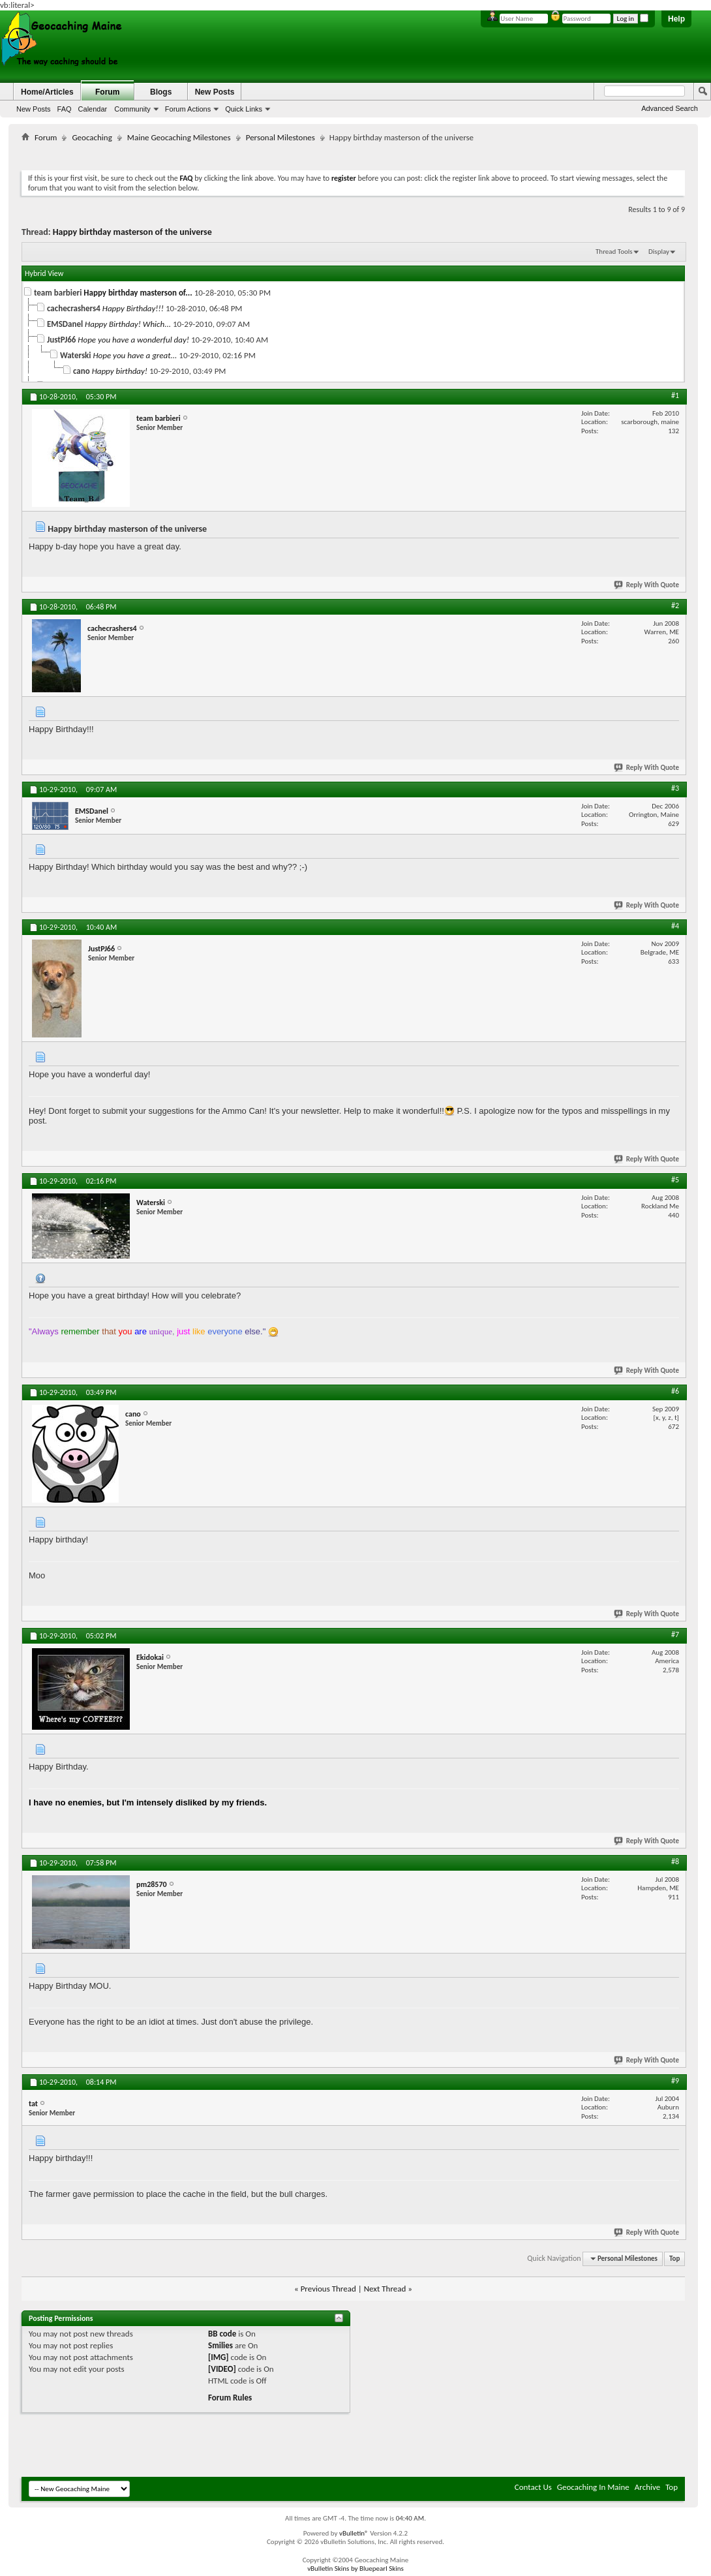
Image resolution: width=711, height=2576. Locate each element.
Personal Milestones (280, 137)
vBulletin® (354, 2533)
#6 (675, 1391)
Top (674, 2258)
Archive (647, 2487)
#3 (675, 788)
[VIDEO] (222, 2369)
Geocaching (92, 137)
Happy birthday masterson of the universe (132, 232)
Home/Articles (47, 92)
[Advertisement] (353, 154)
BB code (222, 2333)
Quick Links (243, 109)
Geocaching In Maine (593, 2487)
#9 (675, 2080)
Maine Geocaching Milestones (179, 137)
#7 (675, 1634)
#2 (675, 605)
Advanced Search (669, 108)
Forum (107, 92)
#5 (675, 1179)
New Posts (33, 109)
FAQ (64, 109)
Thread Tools (614, 251)
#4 (675, 925)
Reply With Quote (647, 585)
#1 (675, 395)
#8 (675, 1861)
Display (658, 251)
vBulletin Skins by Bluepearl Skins (355, 2568)
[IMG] (218, 2357)
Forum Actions (188, 109)
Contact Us (533, 2487)
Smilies (220, 2345)
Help (676, 18)
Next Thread (385, 2288)
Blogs (161, 92)
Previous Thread (328, 2288)
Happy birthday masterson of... (137, 293)
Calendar (93, 109)
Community (132, 109)
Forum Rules (230, 2397)
